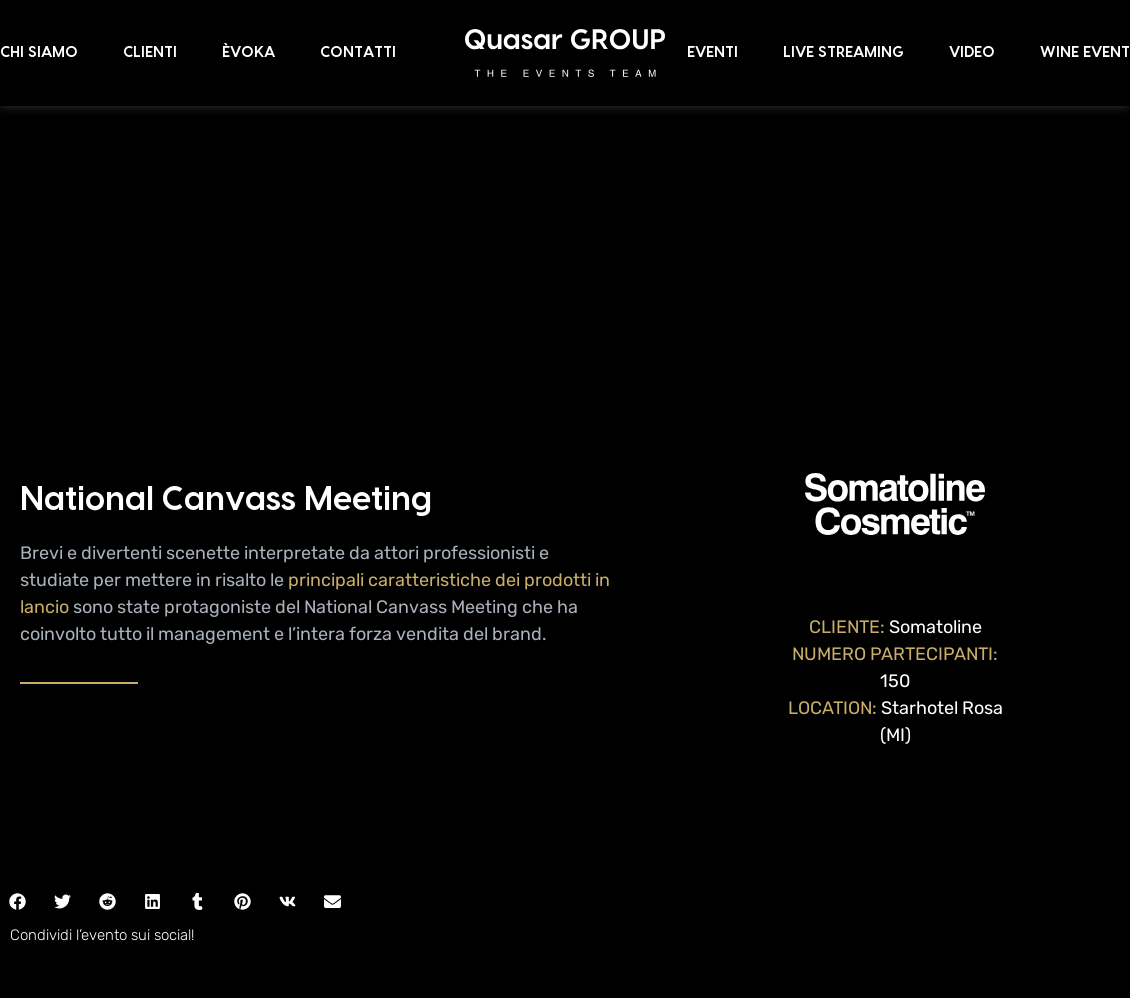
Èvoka (248, 52)
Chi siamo (39, 52)
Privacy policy (516, 934)
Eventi (712, 52)
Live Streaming (843, 52)
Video (972, 52)
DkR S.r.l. (600, 957)
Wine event (1085, 52)
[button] (62, 714)
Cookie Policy (616, 934)
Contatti (358, 52)
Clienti (150, 52)
